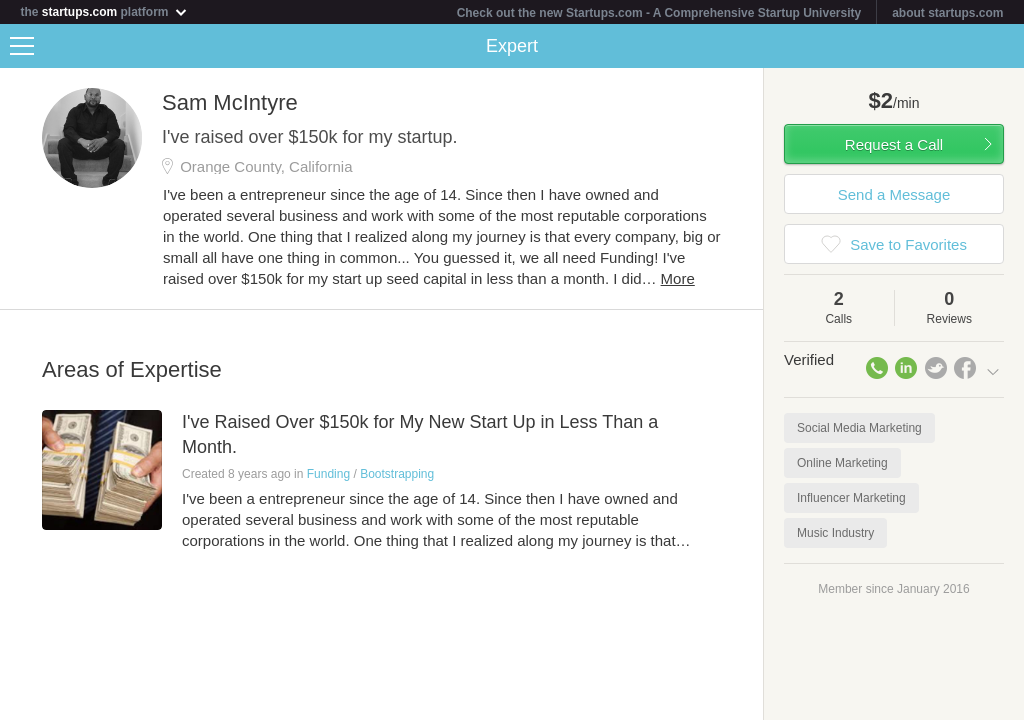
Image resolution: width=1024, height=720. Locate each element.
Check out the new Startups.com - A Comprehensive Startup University (659, 13)
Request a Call (894, 144)
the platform (104, 11)
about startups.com (947, 13)
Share (1004, 46)
